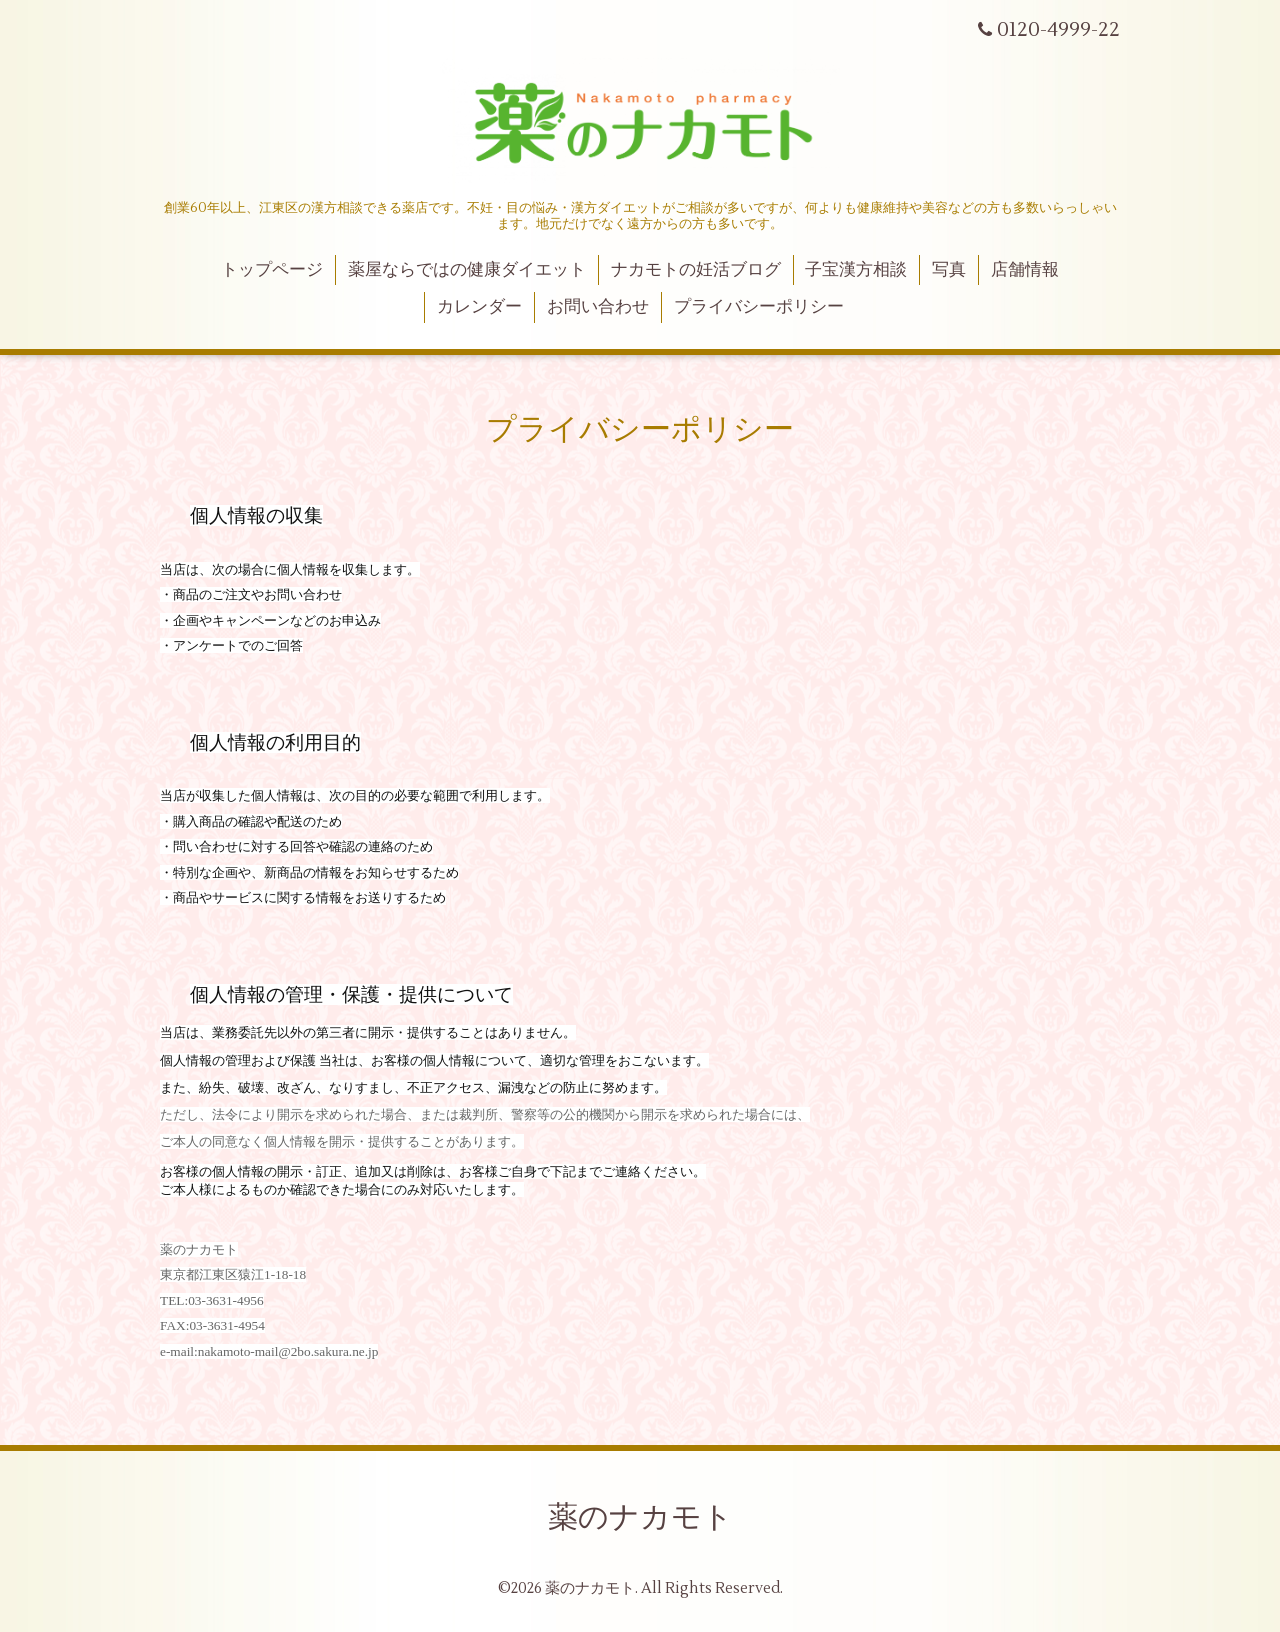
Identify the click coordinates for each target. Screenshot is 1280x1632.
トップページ (272, 270)
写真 (949, 270)
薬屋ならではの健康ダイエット (467, 270)
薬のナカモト (640, 1517)
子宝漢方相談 (856, 270)
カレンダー (479, 307)
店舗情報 (1025, 270)
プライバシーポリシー (759, 307)
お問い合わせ (598, 307)
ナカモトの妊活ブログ (696, 270)
